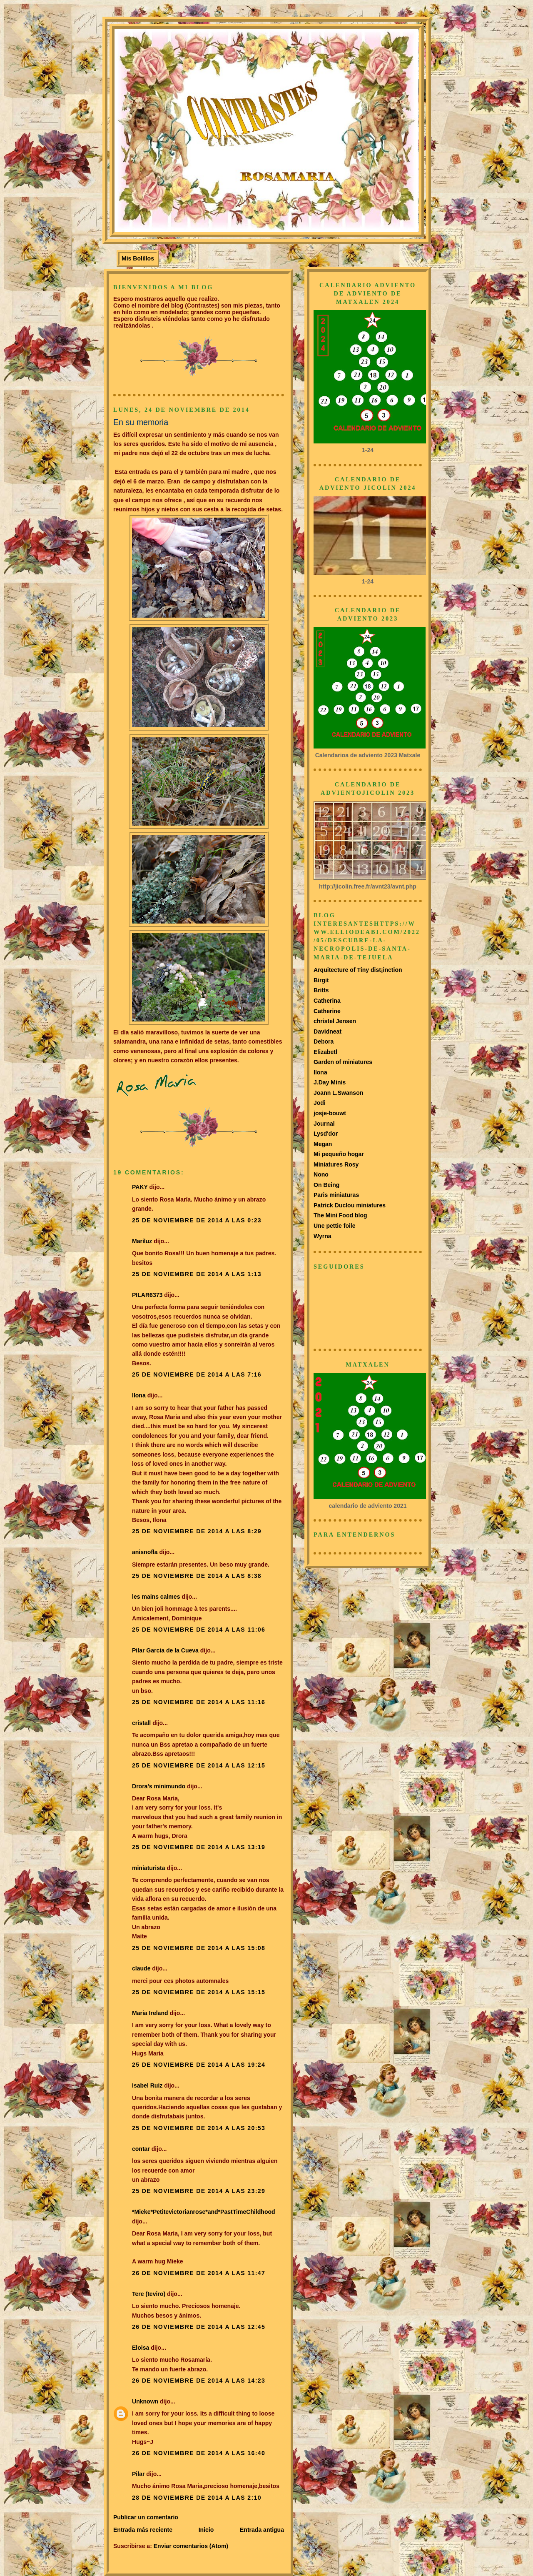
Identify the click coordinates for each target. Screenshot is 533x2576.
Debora (324, 1041)
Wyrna (322, 1236)
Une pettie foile (335, 1225)
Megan (323, 1144)
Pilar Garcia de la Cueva (165, 1650)
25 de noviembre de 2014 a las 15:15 (198, 1992)
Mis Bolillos (138, 258)
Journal (324, 1123)
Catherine (327, 1011)
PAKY (140, 1187)
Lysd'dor (326, 1133)
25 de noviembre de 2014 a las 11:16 (198, 1702)
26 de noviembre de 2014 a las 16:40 (198, 2453)
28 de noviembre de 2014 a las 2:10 (197, 2497)
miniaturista (148, 1868)
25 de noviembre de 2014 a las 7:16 (197, 1374)
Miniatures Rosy (336, 1164)
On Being (326, 1185)
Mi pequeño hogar (339, 1154)
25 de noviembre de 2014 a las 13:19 (198, 1847)
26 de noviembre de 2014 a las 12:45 (198, 2326)
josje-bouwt (330, 1113)
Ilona (139, 1395)
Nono (321, 1174)
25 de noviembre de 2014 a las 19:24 (198, 2064)
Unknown (145, 2401)
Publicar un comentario (145, 2517)
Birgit (321, 980)
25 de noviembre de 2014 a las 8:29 (197, 1531)
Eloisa (141, 2347)
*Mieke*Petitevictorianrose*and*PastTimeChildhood (203, 2211)
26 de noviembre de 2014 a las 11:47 (198, 2273)
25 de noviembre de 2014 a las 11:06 (198, 1629)
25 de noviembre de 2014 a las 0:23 (197, 1220)
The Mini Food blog (340, 1215)
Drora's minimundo (158, 1786)
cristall (142, 1723)
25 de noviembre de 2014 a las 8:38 (197, 1575)
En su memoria (140, 422)
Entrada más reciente (142, 2529)
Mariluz (142, 1241)
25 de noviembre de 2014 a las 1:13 (197, 1274)
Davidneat (327, 1031)
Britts (321, 990)
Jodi (320, 1102)
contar (141, 2148)
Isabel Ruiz (147, 2085)
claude (141, 1968)
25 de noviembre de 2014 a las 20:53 (198, 2128)
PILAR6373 (147, 1295)
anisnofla (145, 1552)
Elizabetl (325, 1052)
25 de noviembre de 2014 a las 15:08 (198, 1948)
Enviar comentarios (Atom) (191, 2546)
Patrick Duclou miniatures (350, 1205)
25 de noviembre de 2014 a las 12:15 (198, 1765)
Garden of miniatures (343, 1062)
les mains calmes (156, 1596)
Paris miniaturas (336, 1195)
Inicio (206, 2529)
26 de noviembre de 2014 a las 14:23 (198, 2380)
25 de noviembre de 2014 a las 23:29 (198, 2191)
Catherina (327, 1000)
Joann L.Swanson (338, 1092)
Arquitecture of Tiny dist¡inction (358, 969)
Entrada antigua (262, 2529)
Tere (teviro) (148, 2294)
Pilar (138, 2474)
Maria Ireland (150, 2013)
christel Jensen (335, 1021)
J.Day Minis (330, 1082)
